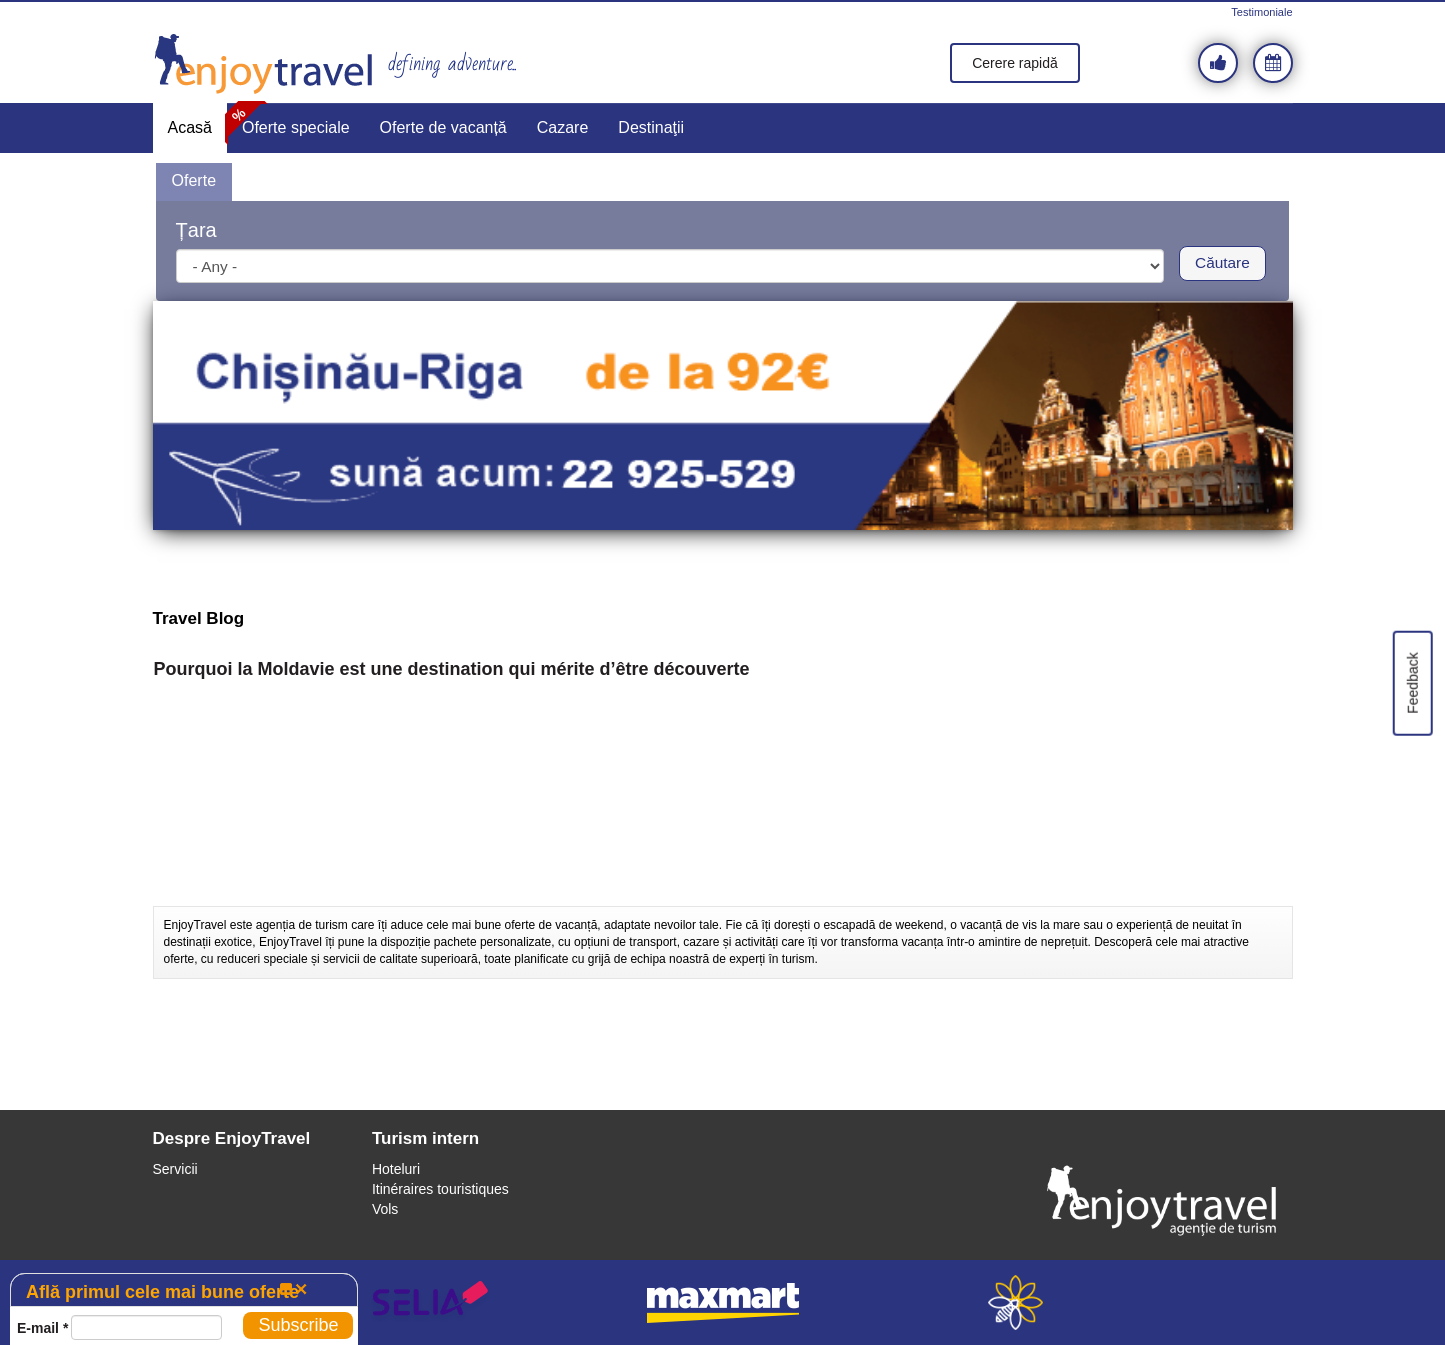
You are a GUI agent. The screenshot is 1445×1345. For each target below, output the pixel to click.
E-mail (42, 1328)
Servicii (175, 1169)
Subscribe (298, 1325)
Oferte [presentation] (194, 180)
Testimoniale (1261, 12)
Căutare (1222, 262)
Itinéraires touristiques (440, 1189)
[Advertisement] (723, 856)
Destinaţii (651, 127)
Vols (385, 1209)
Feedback (1412, 682)
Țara (196, 230)
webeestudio (1015, 1302)
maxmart (722, 1302)
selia (430, 1302)
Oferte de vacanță (443, 127)
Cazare (563, 127)
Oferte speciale (296, 127)
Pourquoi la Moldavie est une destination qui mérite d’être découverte (452, 669)
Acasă (190, 127)
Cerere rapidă (1015, 63)
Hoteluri (396, 1169)
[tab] (194, 182)
